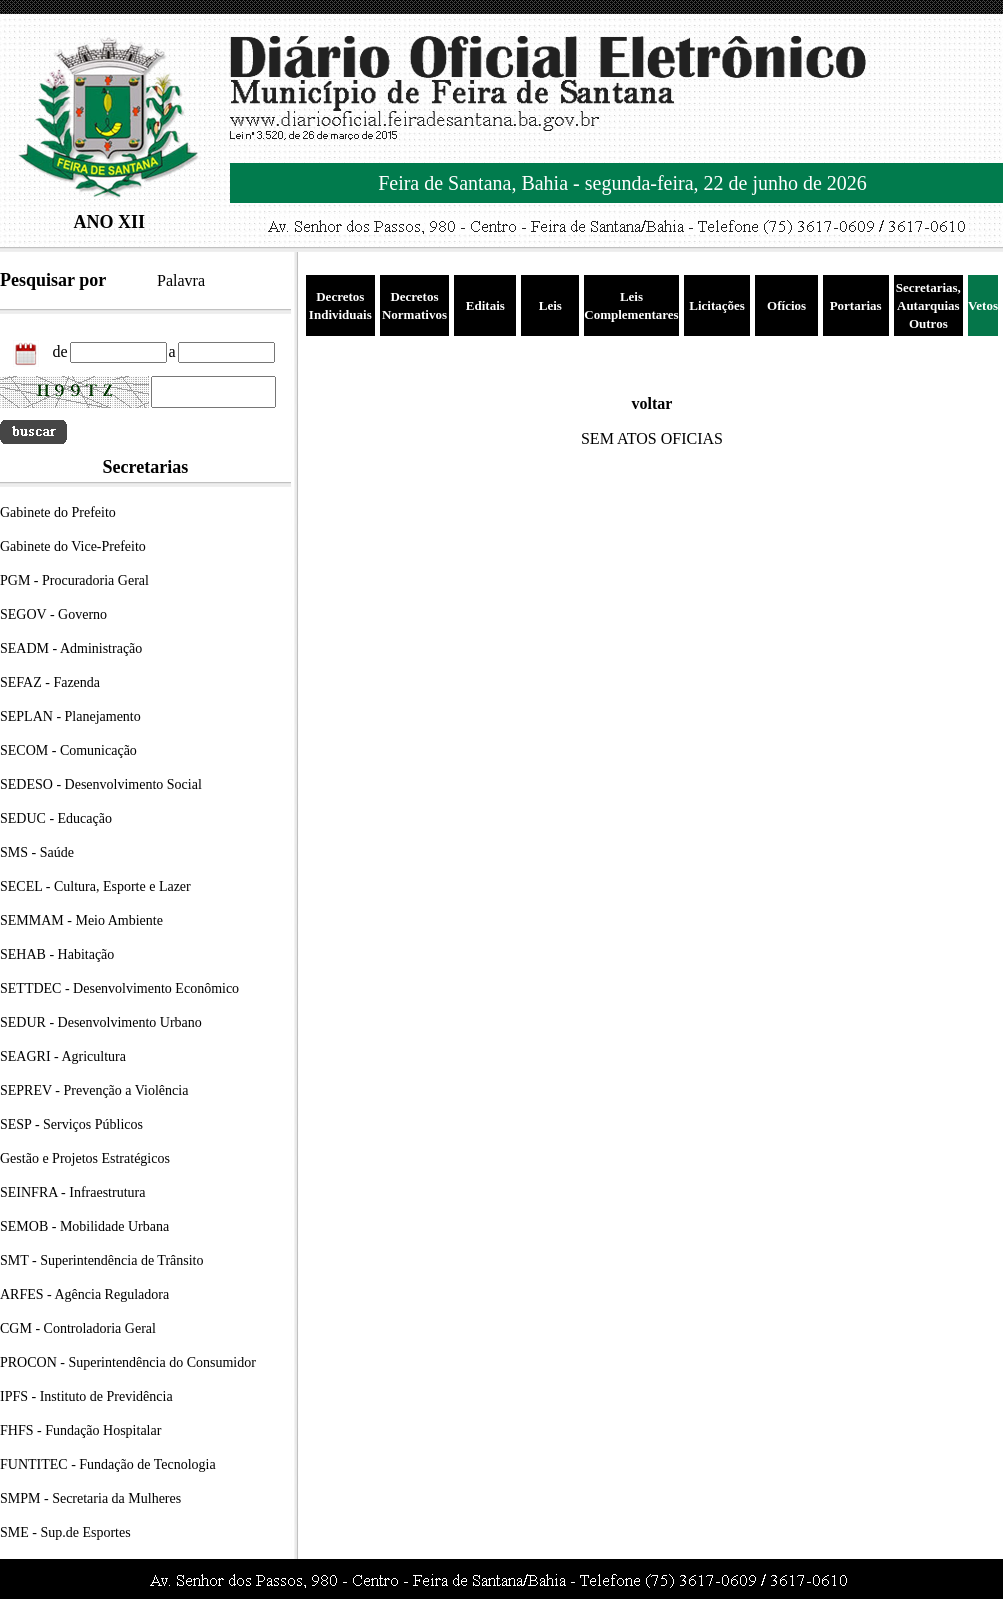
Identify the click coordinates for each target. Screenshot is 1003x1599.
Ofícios (786, 305)
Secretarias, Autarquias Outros (928, 305)
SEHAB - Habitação (57, 954)
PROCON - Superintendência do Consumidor (128, 1362)
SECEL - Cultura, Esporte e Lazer (95, 886)
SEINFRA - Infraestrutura (72, 1192)
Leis (550, 305)
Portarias (856, 305)
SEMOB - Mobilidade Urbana (84, 1226)
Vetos (983, 305)
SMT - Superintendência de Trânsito (102, 1260)
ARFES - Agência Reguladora (84, 1294)
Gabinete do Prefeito (58, 512)
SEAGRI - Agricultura (63, 1056)
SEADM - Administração (71, 648)
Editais (485, 305)
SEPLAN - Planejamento (70, 716)
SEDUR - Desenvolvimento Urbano (101, 1022)
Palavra (181, 280)
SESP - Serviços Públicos (71, 1124)
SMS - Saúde (37, 852)
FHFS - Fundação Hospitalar (80, 1430)
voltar (652, 403)
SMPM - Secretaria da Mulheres (90, 1498)
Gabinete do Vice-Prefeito (73, 546)
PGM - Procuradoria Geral (74, 580)
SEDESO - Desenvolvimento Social (101, 784)
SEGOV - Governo (53, 614)
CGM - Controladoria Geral (78, 1328)
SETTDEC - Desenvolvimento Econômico (119, 988)
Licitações (717, 305)
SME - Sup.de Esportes (65, 1532)
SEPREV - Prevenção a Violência (94, 1090)
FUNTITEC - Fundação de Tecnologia (108, 1464)
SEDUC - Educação (56, 818)
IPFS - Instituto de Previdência (86, 1396)
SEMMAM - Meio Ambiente (81, 920)
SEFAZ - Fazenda (50, 682)
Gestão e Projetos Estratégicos (85, 1158)
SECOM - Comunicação (68, 750)
